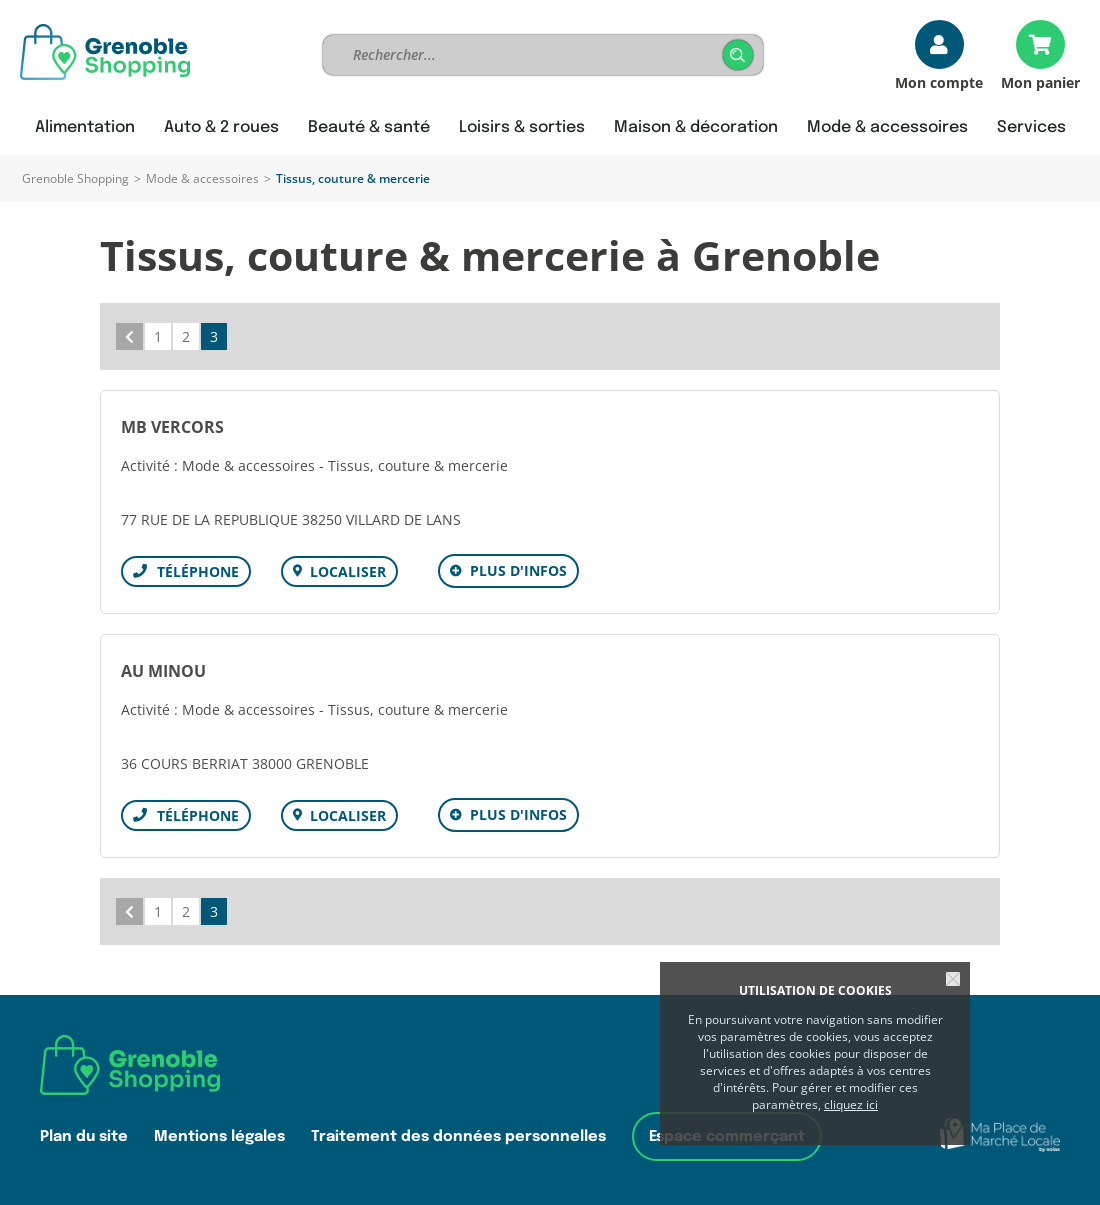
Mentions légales (219, 1136)
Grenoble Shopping (75, 178)
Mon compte (939, 81)
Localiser (348, 571)
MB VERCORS (172, 427)
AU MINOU (163, 671)
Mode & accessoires (202, 178)
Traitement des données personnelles (458, 1136)
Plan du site (84, 1136)
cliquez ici (851, 1104)
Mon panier (1040, 81)
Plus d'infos (518, 570)
